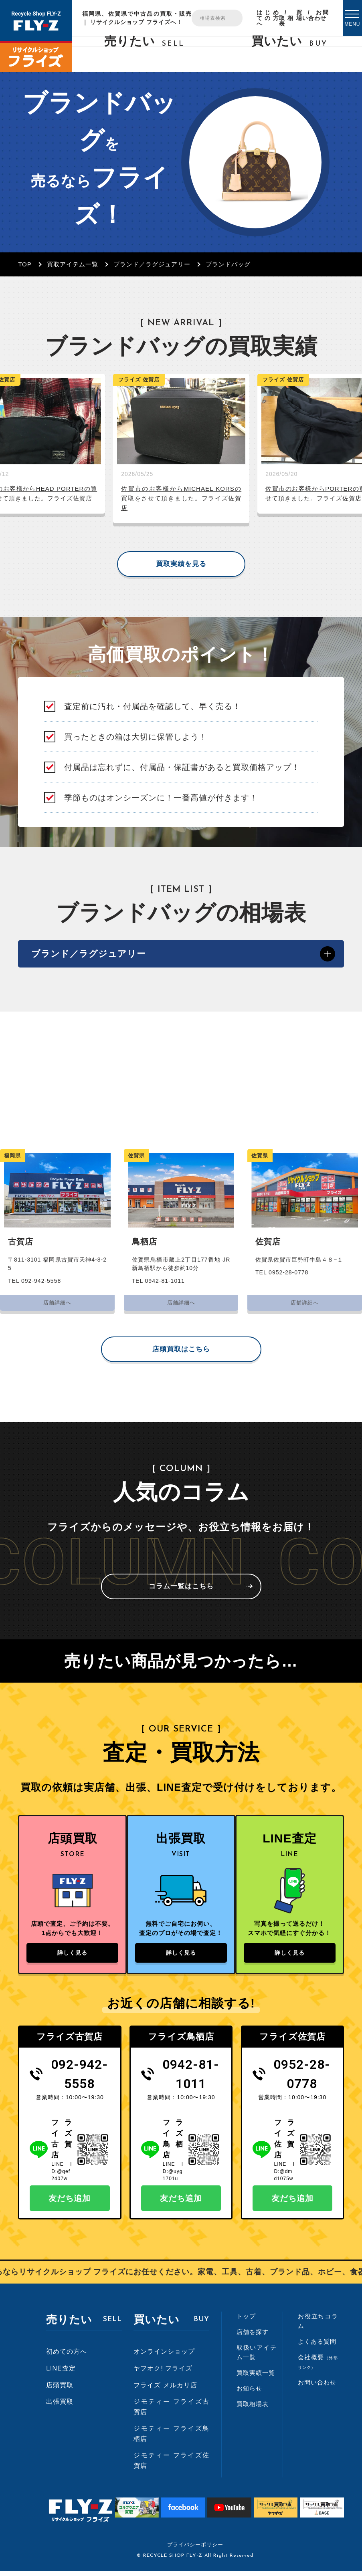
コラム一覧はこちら (181, 1588)
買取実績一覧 (256, 2377)
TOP (25, 264)
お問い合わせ (315, 15)
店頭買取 (59, 2390)
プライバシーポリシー (195, 2549)
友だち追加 (70, 2203)
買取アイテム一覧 (72, 264)
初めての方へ (66, 2356)
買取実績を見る (181, 564)
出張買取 (59, 2406)
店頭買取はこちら (181, 1351)
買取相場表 (290, 18)
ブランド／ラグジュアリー (151, 264)
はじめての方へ (268, 18)
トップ (246, 2321)
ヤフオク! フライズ (162, 2373)
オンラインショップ (164, 2356)
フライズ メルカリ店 (165, 2390)
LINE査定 (61, 2373)
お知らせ (249, 2393)
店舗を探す (253, 2336)
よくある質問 (317, 2346)
